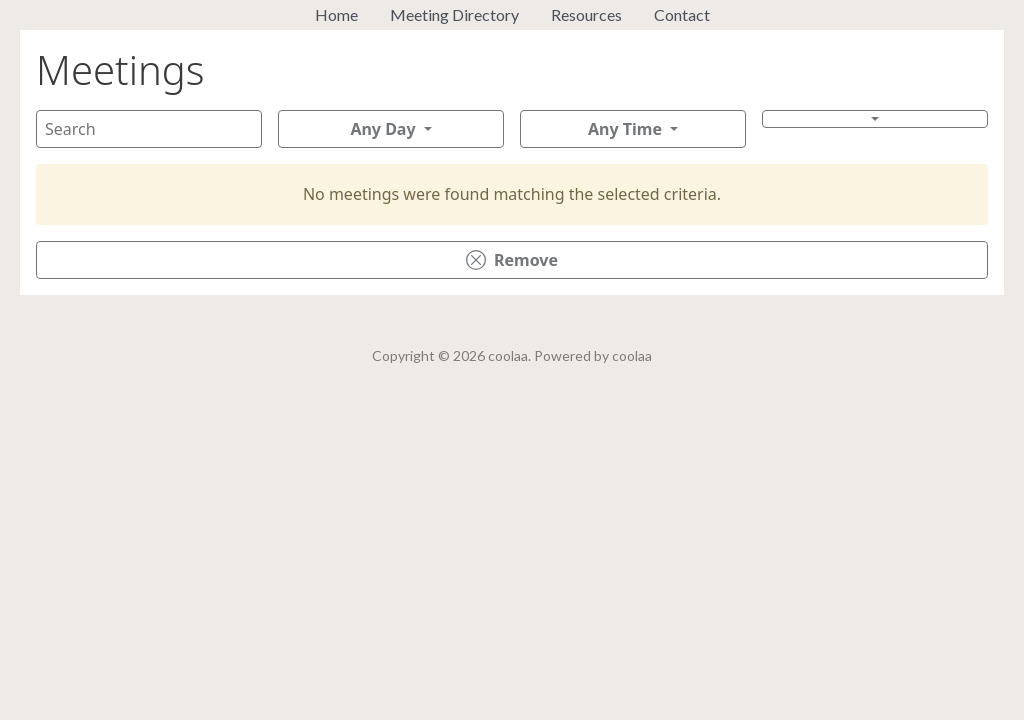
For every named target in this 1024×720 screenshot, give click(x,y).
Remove (512, 260)
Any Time (625, 129)
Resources (586, 14)
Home (336, 14)
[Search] (149, 129)
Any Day (382, 129)
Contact (682, 14)
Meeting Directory (454, 14)
